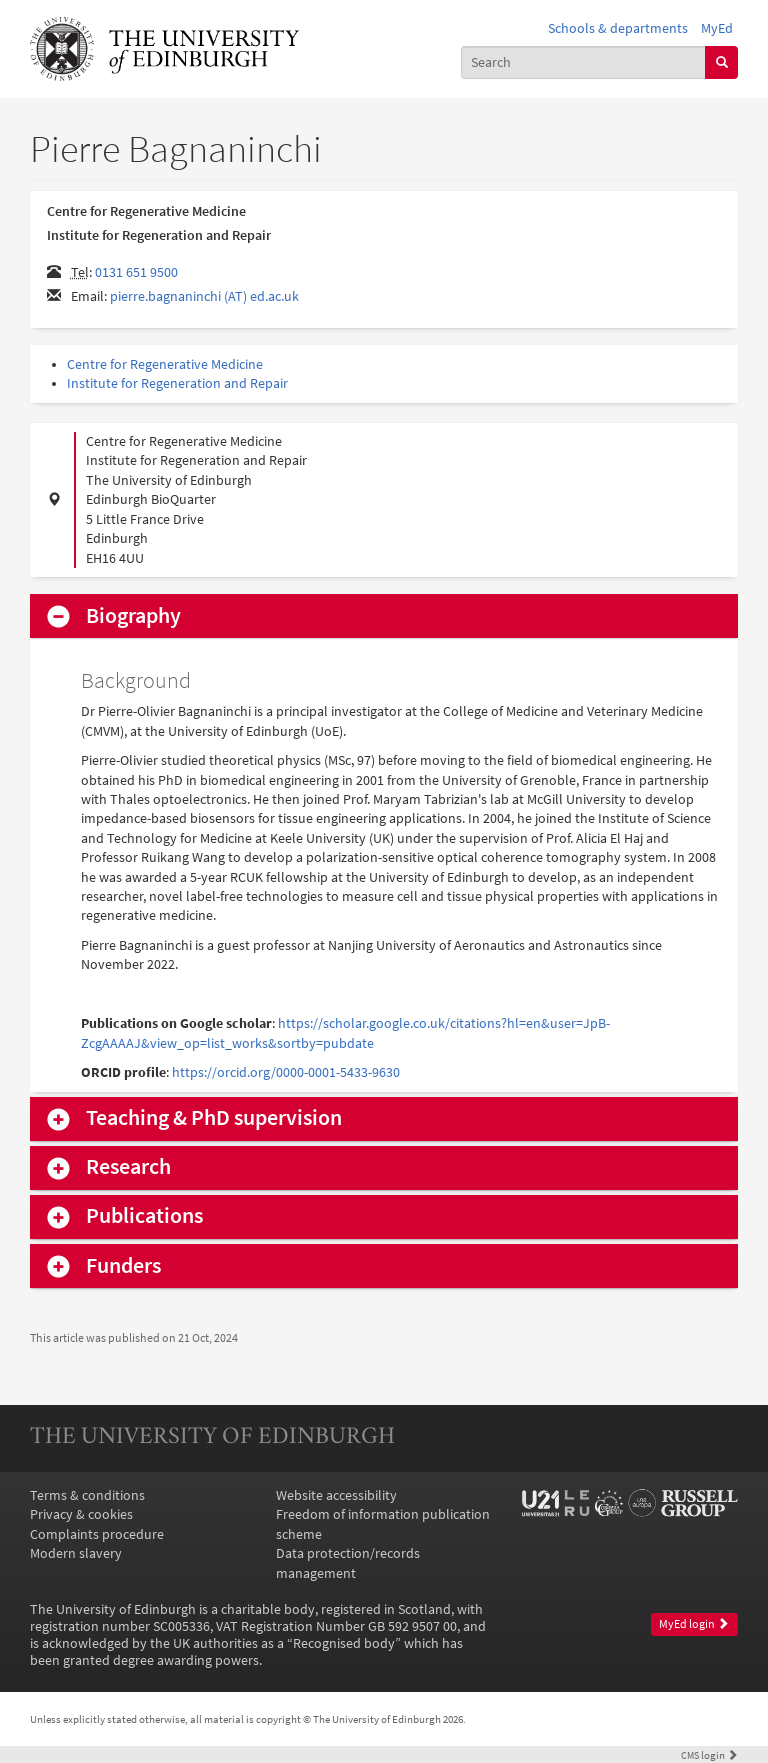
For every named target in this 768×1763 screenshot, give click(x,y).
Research (128, 1167)
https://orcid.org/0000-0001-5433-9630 (286, 1072)
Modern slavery (76, 1553)
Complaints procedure (97, 1534)
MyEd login (694, 1624)
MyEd (717, 28)
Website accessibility (336, 1495)
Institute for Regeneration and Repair (177, 383)
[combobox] (584, 62)
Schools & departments (618, 28)
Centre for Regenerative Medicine (165, 364)
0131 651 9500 (136, 272)
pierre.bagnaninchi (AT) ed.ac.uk (204, 296)
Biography (133, 616)
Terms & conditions (87, 1495)
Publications (144, 1216)
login (709, 1755)
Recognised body (344, 1643)
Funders (123, 1266)
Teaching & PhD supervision (214, 1118)
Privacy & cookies (81, 1514)
